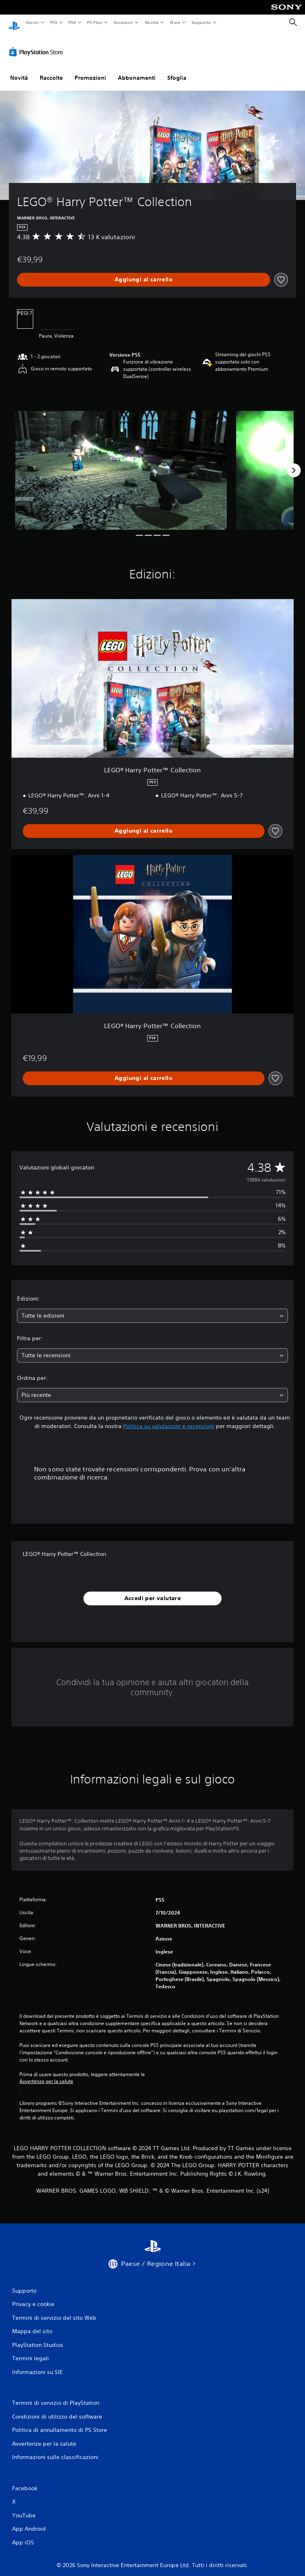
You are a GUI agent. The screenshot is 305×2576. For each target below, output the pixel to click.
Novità (151, 22)
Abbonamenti (137, 70)
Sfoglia (176, 70)
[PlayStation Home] (14, 22)
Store (175, 22)
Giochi (32, 22)
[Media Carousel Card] (121, 462)
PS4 (72, 22)
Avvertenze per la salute (46, 2073)
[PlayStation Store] (37, 44)
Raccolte (51, 70)
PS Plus (94, 22)
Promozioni (90, 70)
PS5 (54, 22)
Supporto (201, 22)
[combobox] (152, 1308)
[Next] (294, 463)
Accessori (123, 22)
